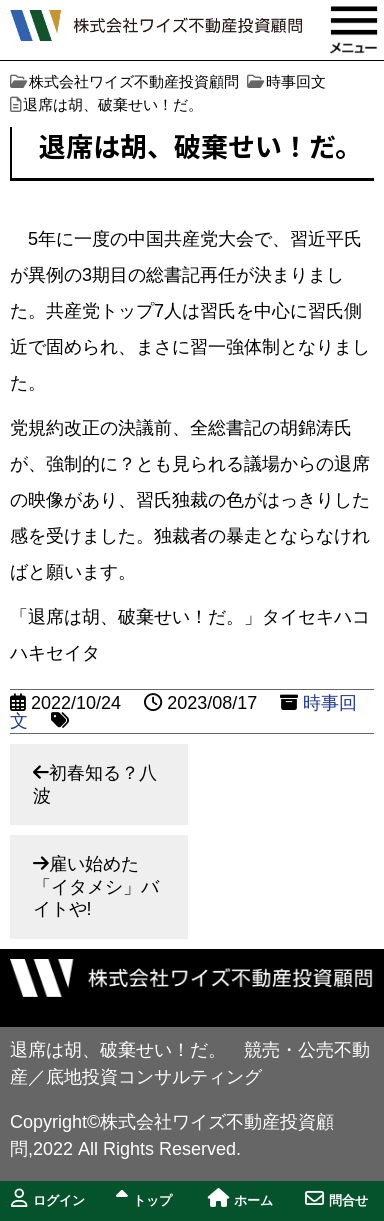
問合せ (336, 1198)
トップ (144, 1198)
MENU (354, 30)
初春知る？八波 (95, 784)
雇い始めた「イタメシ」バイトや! (96, 886)
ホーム (240, 1198)
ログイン (48, 1198)
